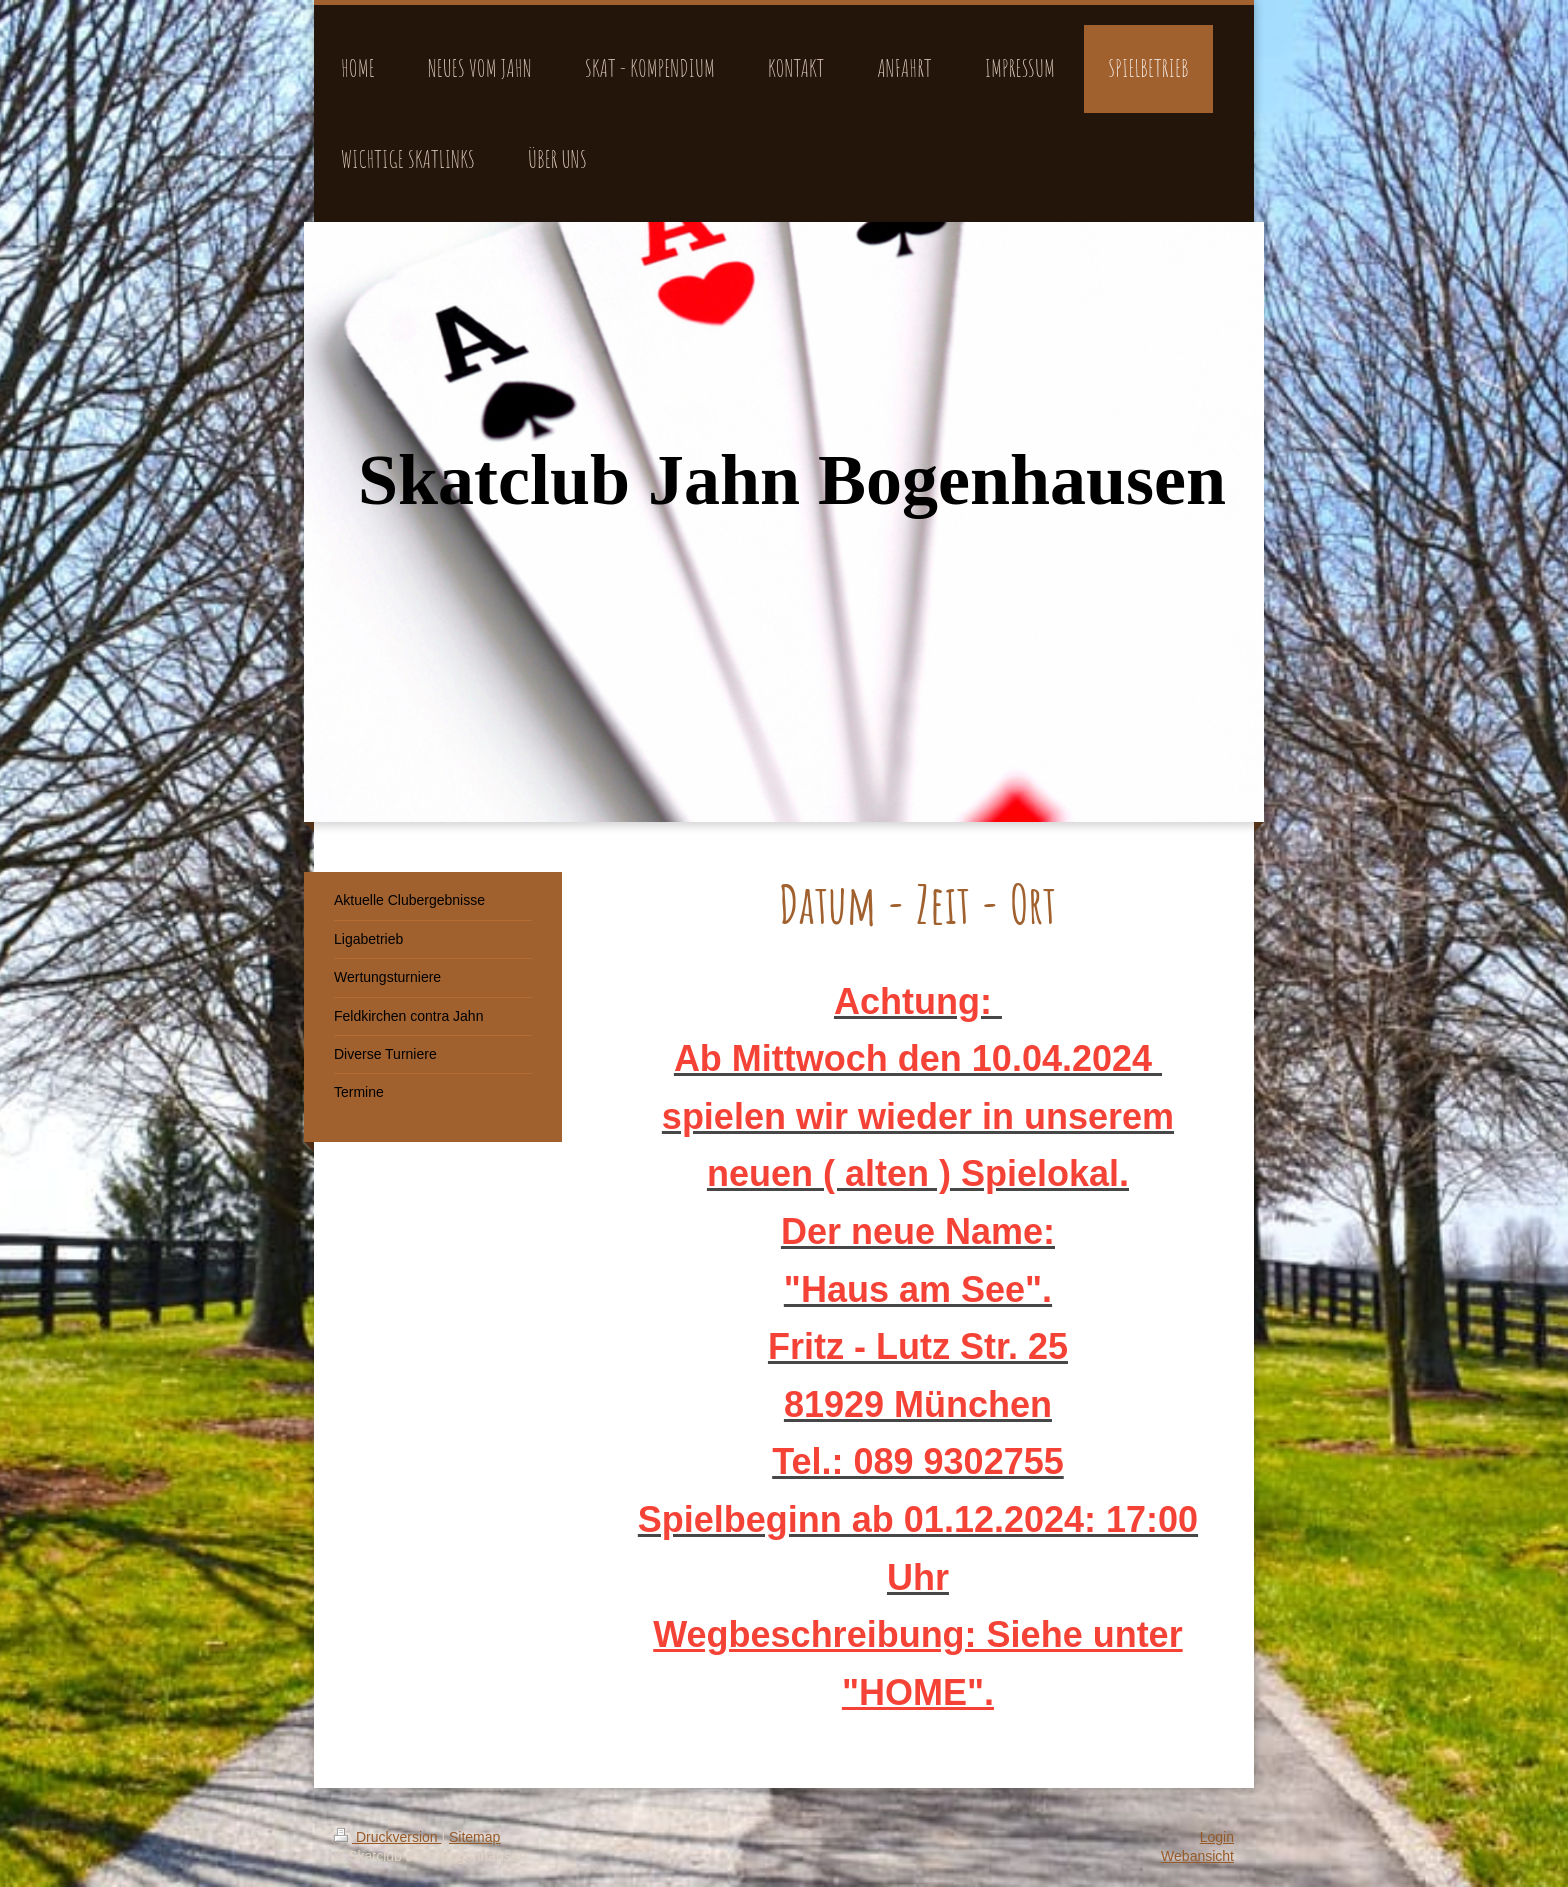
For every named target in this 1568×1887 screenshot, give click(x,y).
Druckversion (387, 1837)
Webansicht (1197, 1856)
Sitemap (474, 1837)
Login (1217, 1837)
